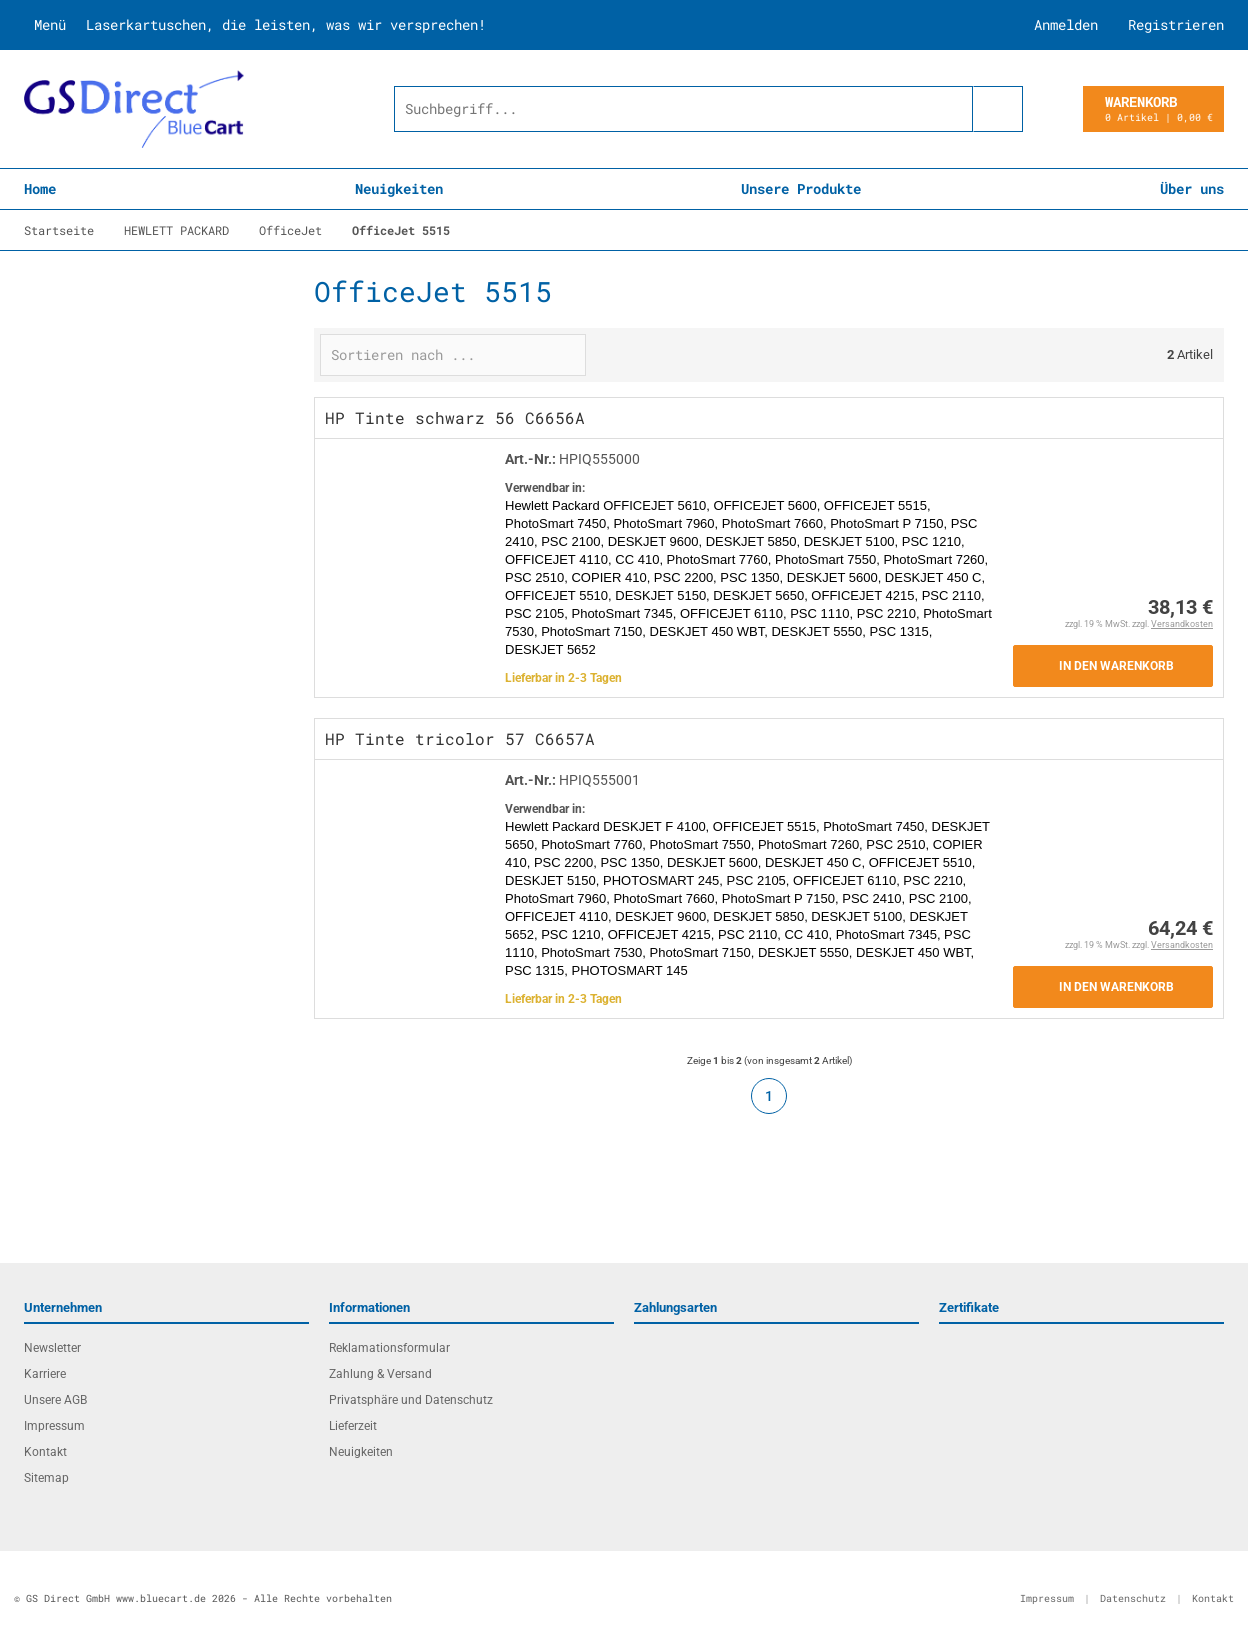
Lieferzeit (353, 1426)
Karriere (45, 1374)
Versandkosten (1182, 624)
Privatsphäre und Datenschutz (411, 1400)
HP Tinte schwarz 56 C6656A (455, 417)
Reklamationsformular (389, 1348)
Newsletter (52, 1348)
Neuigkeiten (399, 188)
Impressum (54, 1426)
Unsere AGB (55, 1400)
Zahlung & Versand (380, 1374)
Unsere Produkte (801, 188)
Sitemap (46, 1478)
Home (40, 188)
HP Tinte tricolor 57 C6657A (460, 738)
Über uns (1192, 188)
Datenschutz (1133, 1598)
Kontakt (45, 1452)
